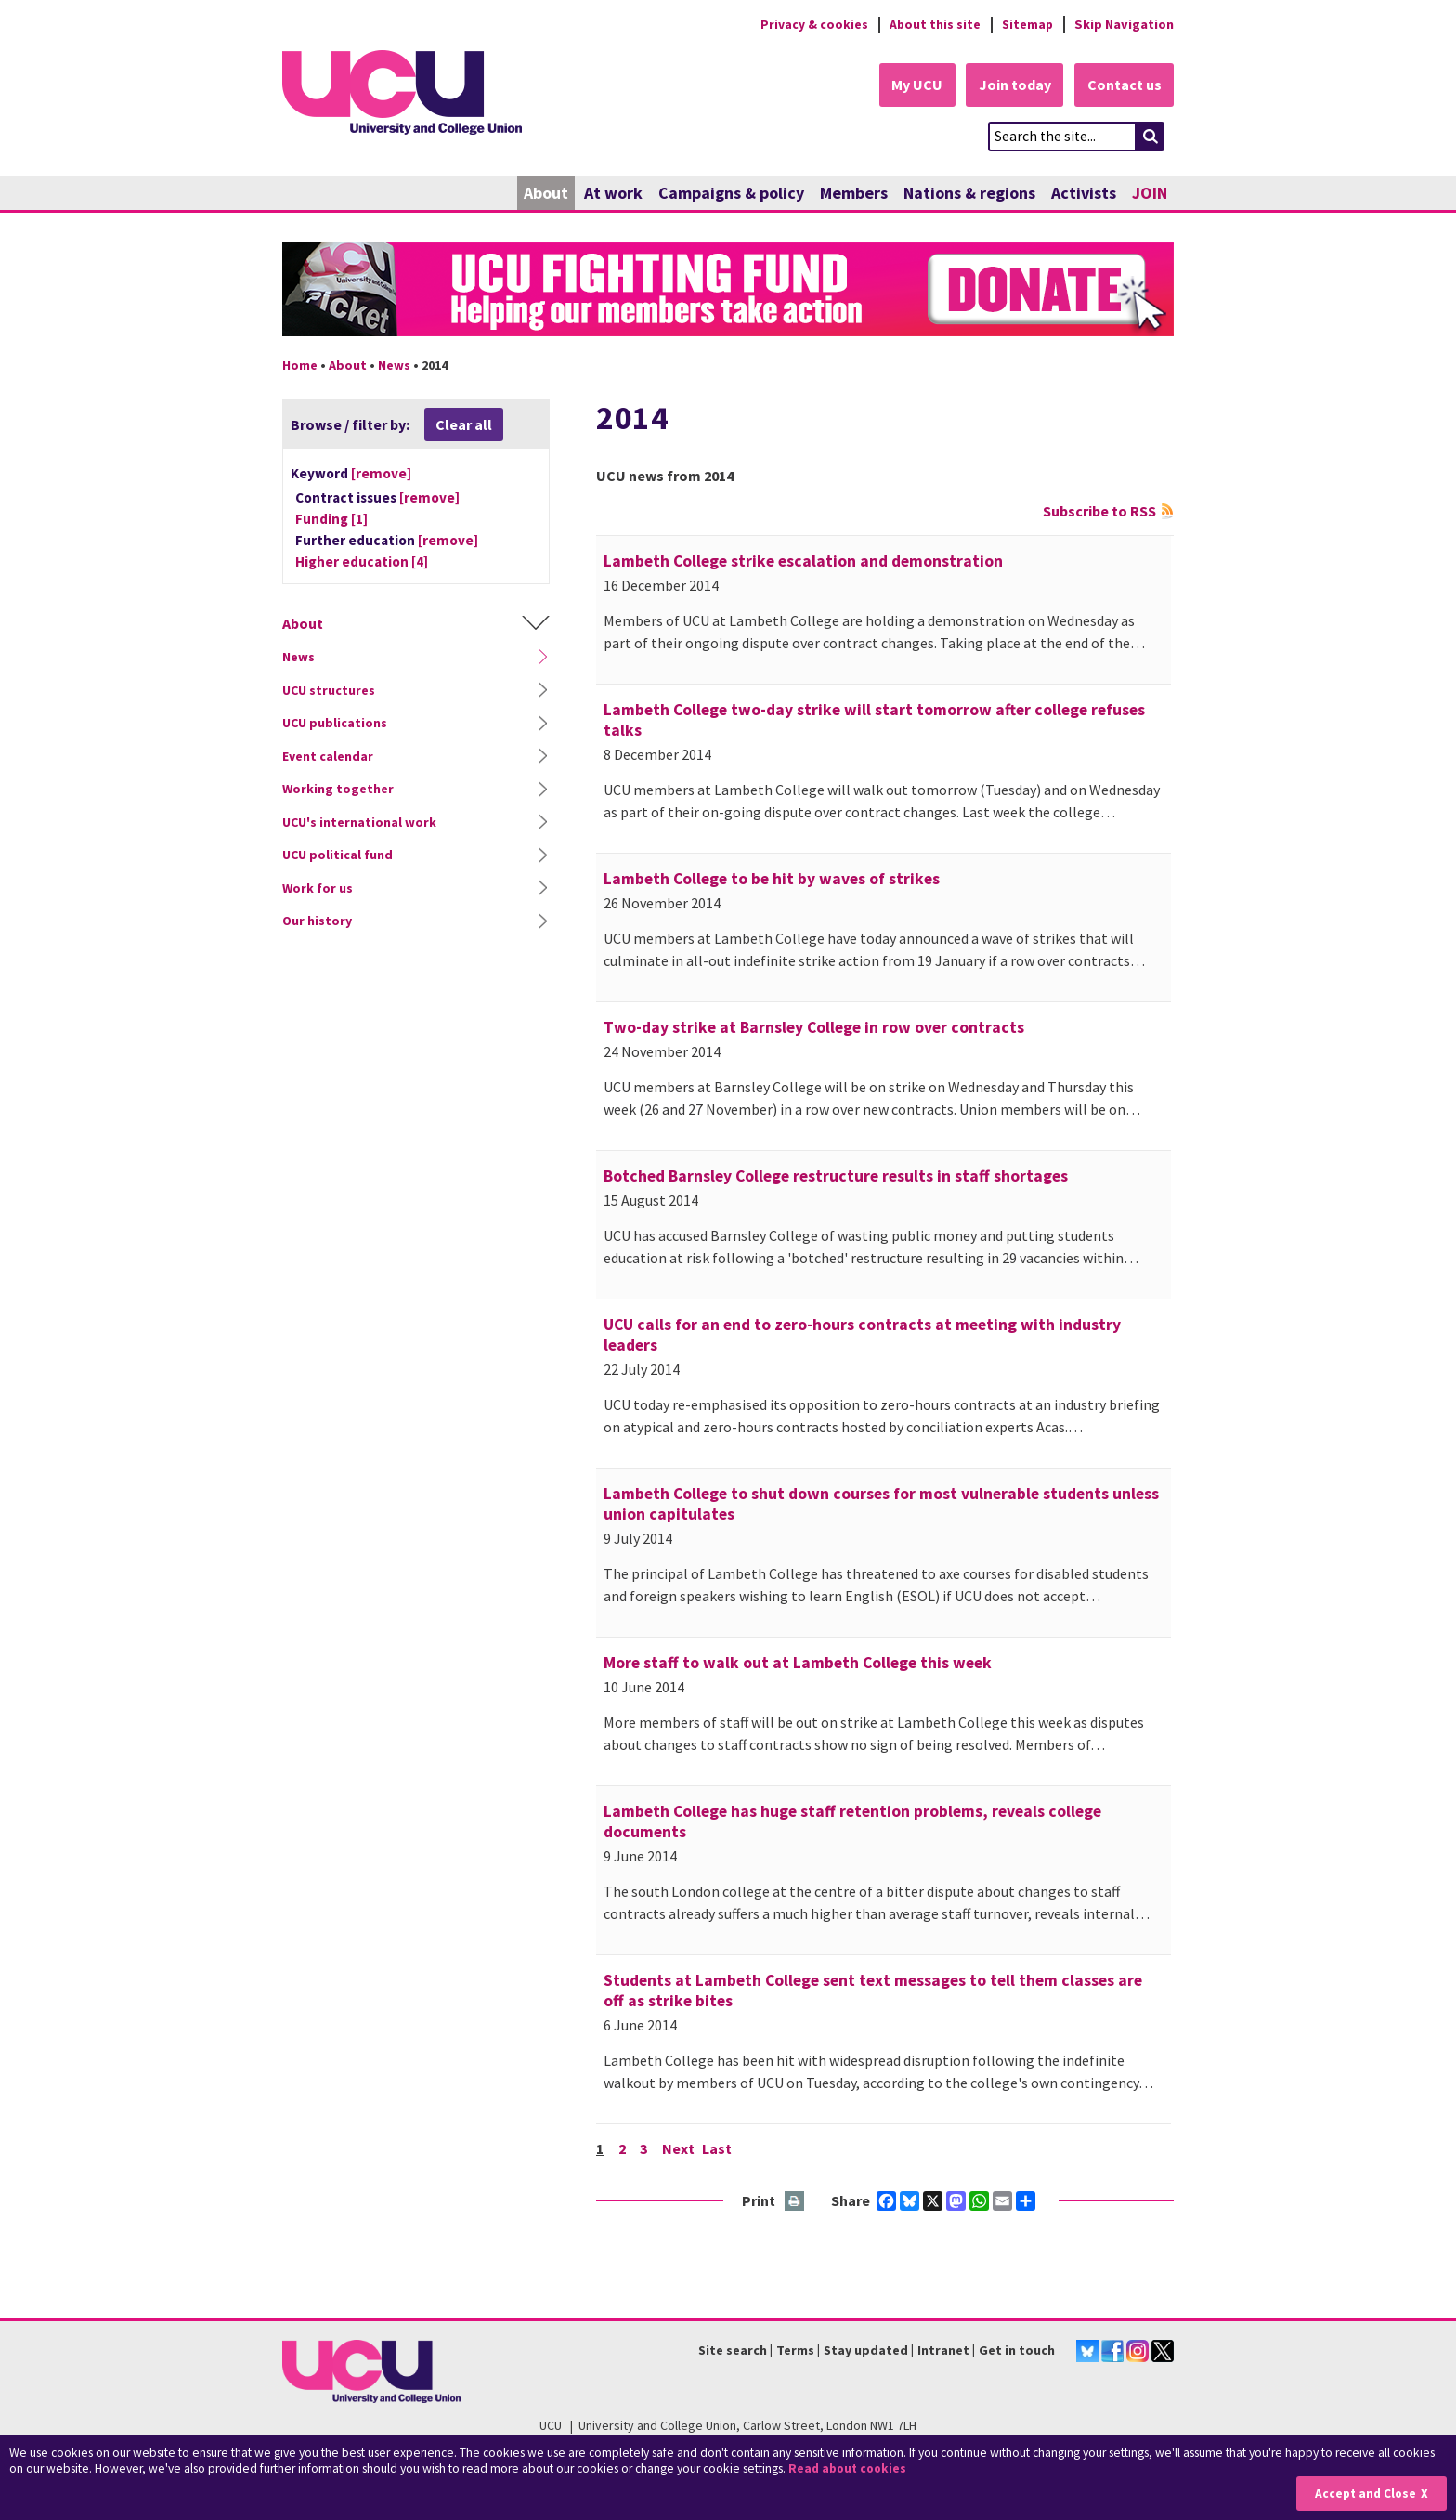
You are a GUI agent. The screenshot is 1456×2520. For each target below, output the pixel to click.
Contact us (1123, 85)
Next (679, 2148)
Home (300, 365)
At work (613, 192)
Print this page (795, 2202)
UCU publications (334, 723)
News (394, 365)
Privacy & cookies (810, 24)
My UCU (912, 85)
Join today (1012, 85)
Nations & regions (969, 192)
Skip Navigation (1124, 24)
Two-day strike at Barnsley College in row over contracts (814, 1027)
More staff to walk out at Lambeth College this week (798, 1662)
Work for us (317, 888)
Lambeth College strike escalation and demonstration (803, 561)
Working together (338, 789)
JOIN (1149, 192)
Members (854, 192)
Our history (317, 921)
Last (718, 2148)
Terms (795, 2351)
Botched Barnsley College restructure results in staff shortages (836, 1176)
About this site (933, 24)
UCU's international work (359, 822)
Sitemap (1026, 24)
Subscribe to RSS (1099, 511)
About (546, 192)
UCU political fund (337, 855)
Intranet (943, 2351)
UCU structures (328, 690)
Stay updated (866, 2351)
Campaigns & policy (731, 192)
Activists (1083, 192)
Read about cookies (849, 2468)
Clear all (464, 424)
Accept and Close (1364, 2493)
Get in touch (1017, 2351)
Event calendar (327, 756)
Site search (732, 2351)
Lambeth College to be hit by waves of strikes (772, 878)
